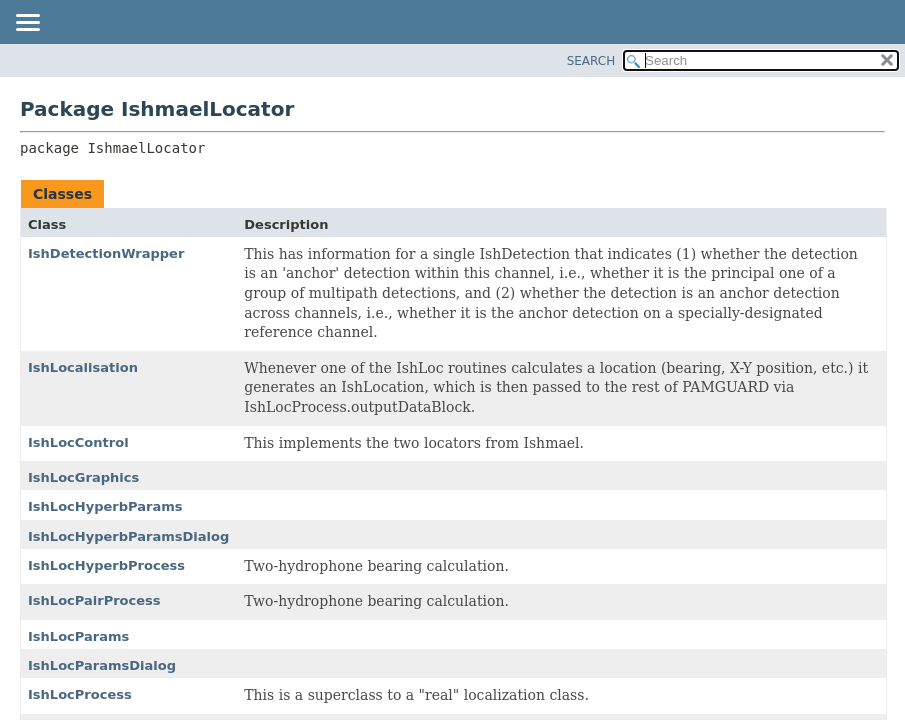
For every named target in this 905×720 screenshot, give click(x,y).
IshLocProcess (80, 694)
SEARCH (591, 61)
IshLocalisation (83, 367)
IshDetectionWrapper (106, 253)
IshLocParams (78, 636)
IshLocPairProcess (94, 600)
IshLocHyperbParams (105, 506)
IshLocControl (78, 442)
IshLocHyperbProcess (106, 565)
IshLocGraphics (83, 477)
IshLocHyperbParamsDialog (128, 536)
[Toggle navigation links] (27, 24)
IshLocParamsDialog (102, 665)
